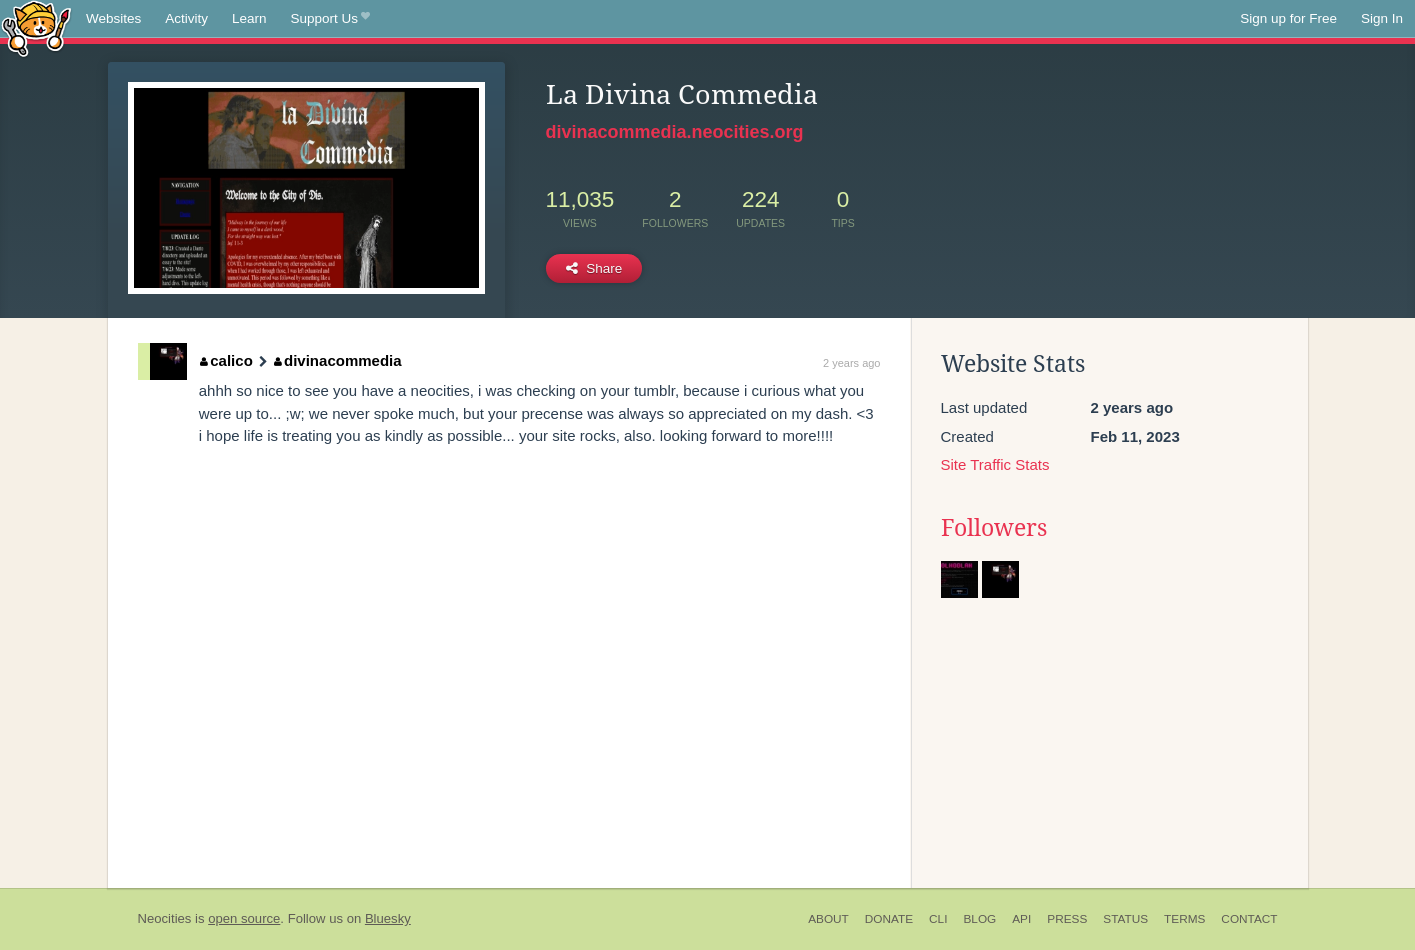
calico (226, 360)
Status (1125, 919)
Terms (1184, 919)
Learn (249, 18)
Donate (889, 919)
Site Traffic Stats (995, 464)
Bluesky (388, 918)
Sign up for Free (1288, 18)
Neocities (165, 918)
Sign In (1382, 18)
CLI (938, 919)
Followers (994, 528)
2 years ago (851, 363)
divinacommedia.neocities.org (675, 132)
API (1021, 919)
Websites (113, 18)
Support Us (330, 19)
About (828, 919)
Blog (979, 919)
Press (1067, 919)
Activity (186, 18)
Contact (1249, 919)
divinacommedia (338, 360)
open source (244, 918)
